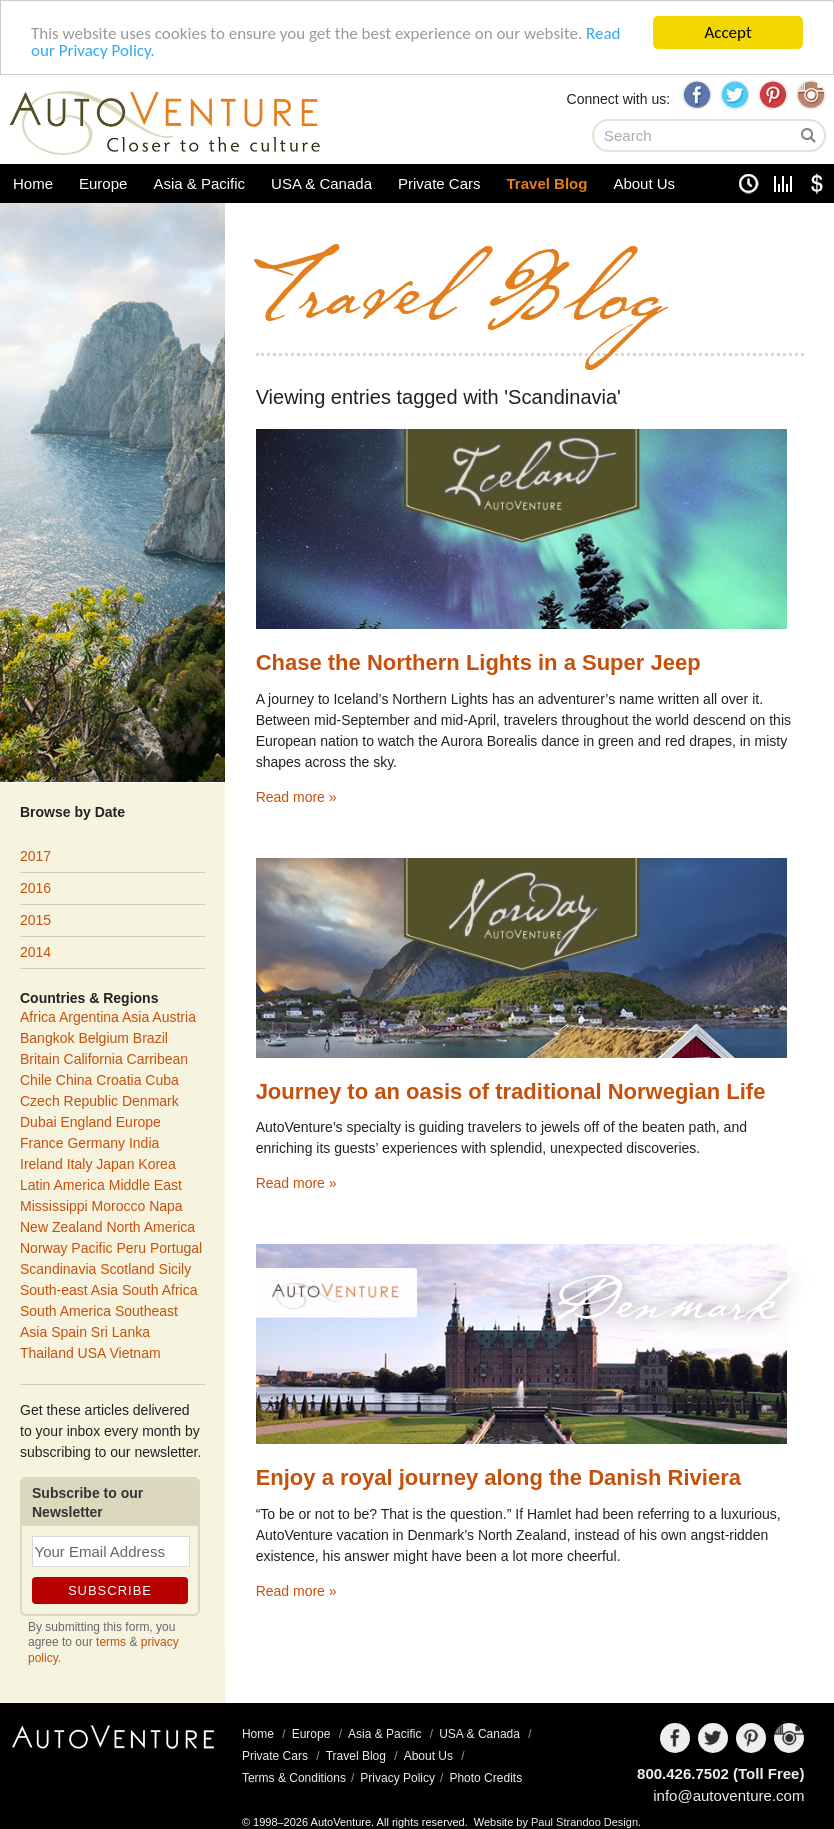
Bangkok (47, 1038)
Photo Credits (485, 1778)
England (85, 1122)
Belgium (103, 1038)
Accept (727, 32)
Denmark (666, 1317)
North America (150, 1227)
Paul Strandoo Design (584, 1822)
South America (65, 1311)
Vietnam (135, 1353)
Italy (80, 1164)
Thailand (47, 1353)
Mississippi (54, 1206)
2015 (35, 920)
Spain (69, 1332)
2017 (35, 856)
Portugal (176, 1248)
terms (111, 1642)
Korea (156, 1164)
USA (92, 1353)
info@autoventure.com (728, 1795)
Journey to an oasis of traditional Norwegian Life (511, 1091)
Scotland (127, 1269)
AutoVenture (112, 1753)
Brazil (150, 1038)
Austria (174, 1017)
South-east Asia (69, 1290)
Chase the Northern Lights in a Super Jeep (478, 662)
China (74, 1080)
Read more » (296, 797)
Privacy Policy (397, 1778)
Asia (135, 1017)
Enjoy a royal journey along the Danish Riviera (498, 1477)
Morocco (119, 1206)
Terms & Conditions (294, 1778)
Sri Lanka (120, 1332)
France (42, 1143)
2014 (35, 952)
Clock (749, 183)
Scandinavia (58, 1269)
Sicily (175, 1269)
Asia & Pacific (199, 183)
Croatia (118, 1080)
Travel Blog (547, 183)
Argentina (89, 1017)
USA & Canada (321, 183)
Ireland (41, 1164)
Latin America (62, 1185)
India (144, 1143)
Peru (131, 1248)
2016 (35, 888)
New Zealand (61, 1227)
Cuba (161, 1080)
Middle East (145, 1185)
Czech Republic (69, 1101)
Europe (103, 183)
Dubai (38, 1122)
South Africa (160, 1290)
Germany (96, 1143)
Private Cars (439, 183)
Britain (40, 1059)
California (93, 1059)
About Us (644, 183)
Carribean (157, 1059)
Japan (115, 1164)
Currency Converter (817, 183)
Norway (43, 1248)
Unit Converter (783, 183)
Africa (38, 1017)
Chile (36, 1080)
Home (33, 183)
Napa (165, 1206)
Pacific (91, 1248)
